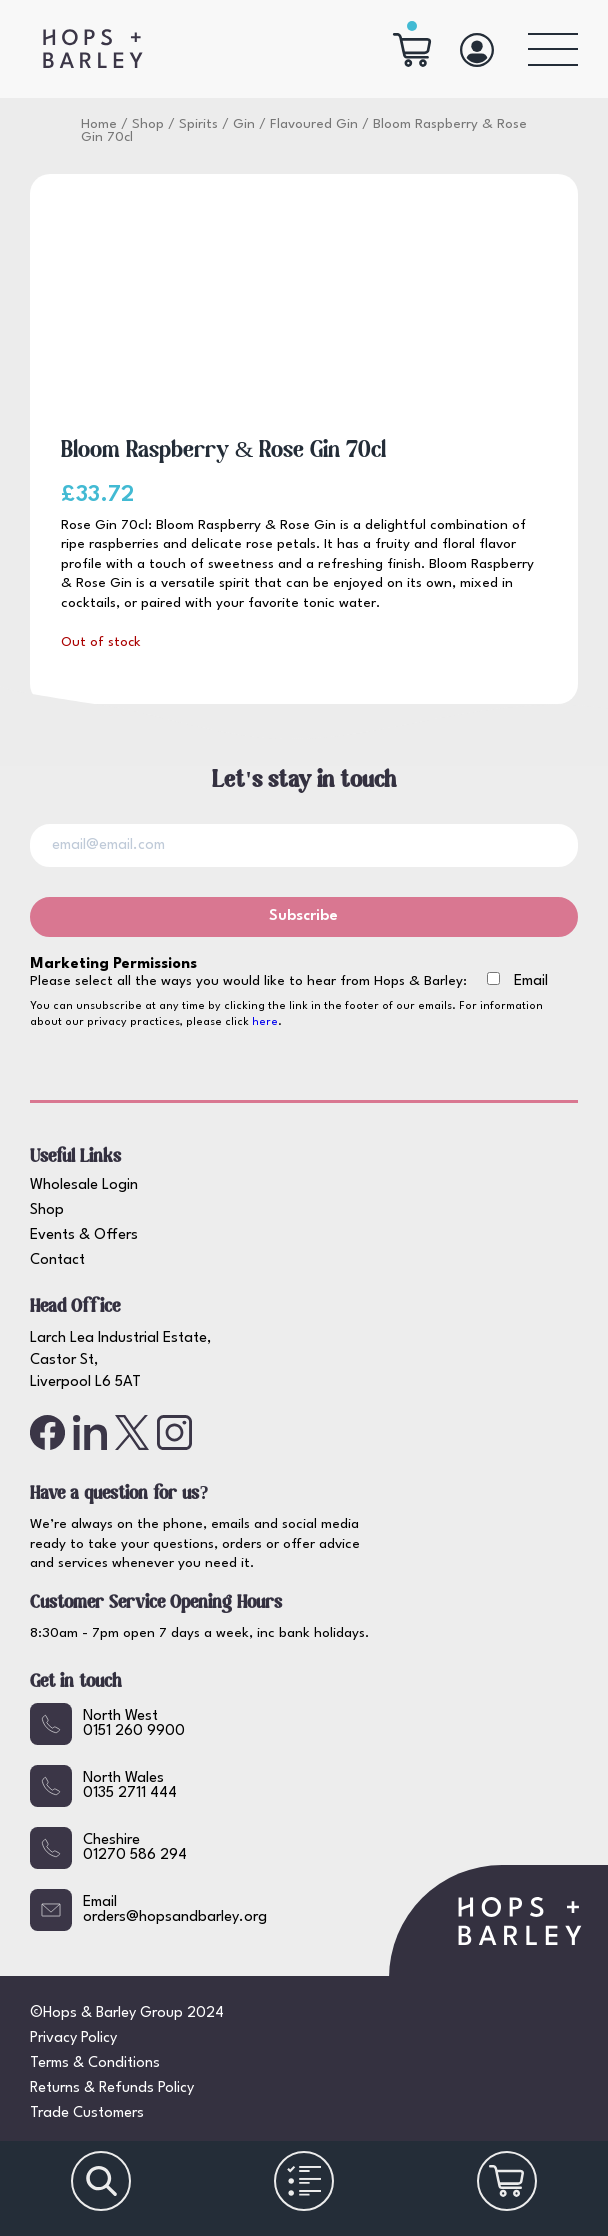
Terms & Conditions (95, 2063)
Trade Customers (87, 2113)
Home (99, 124)
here (265, 1022)
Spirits (198, 124)
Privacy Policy (73, 2038)
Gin (244, 124)
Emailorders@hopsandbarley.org (148, 1910)
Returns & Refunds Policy (112, 2088)
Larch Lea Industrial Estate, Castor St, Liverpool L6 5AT (120, 1361)
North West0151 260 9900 (107, 1724)
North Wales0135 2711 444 (103, 1786)
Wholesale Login (84, 1185)
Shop (148, 124)
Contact (57, 1260)
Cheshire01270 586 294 (108, 1848)
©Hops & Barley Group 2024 (127, 2013)
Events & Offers (84, 1235)
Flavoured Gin (314, 124)
